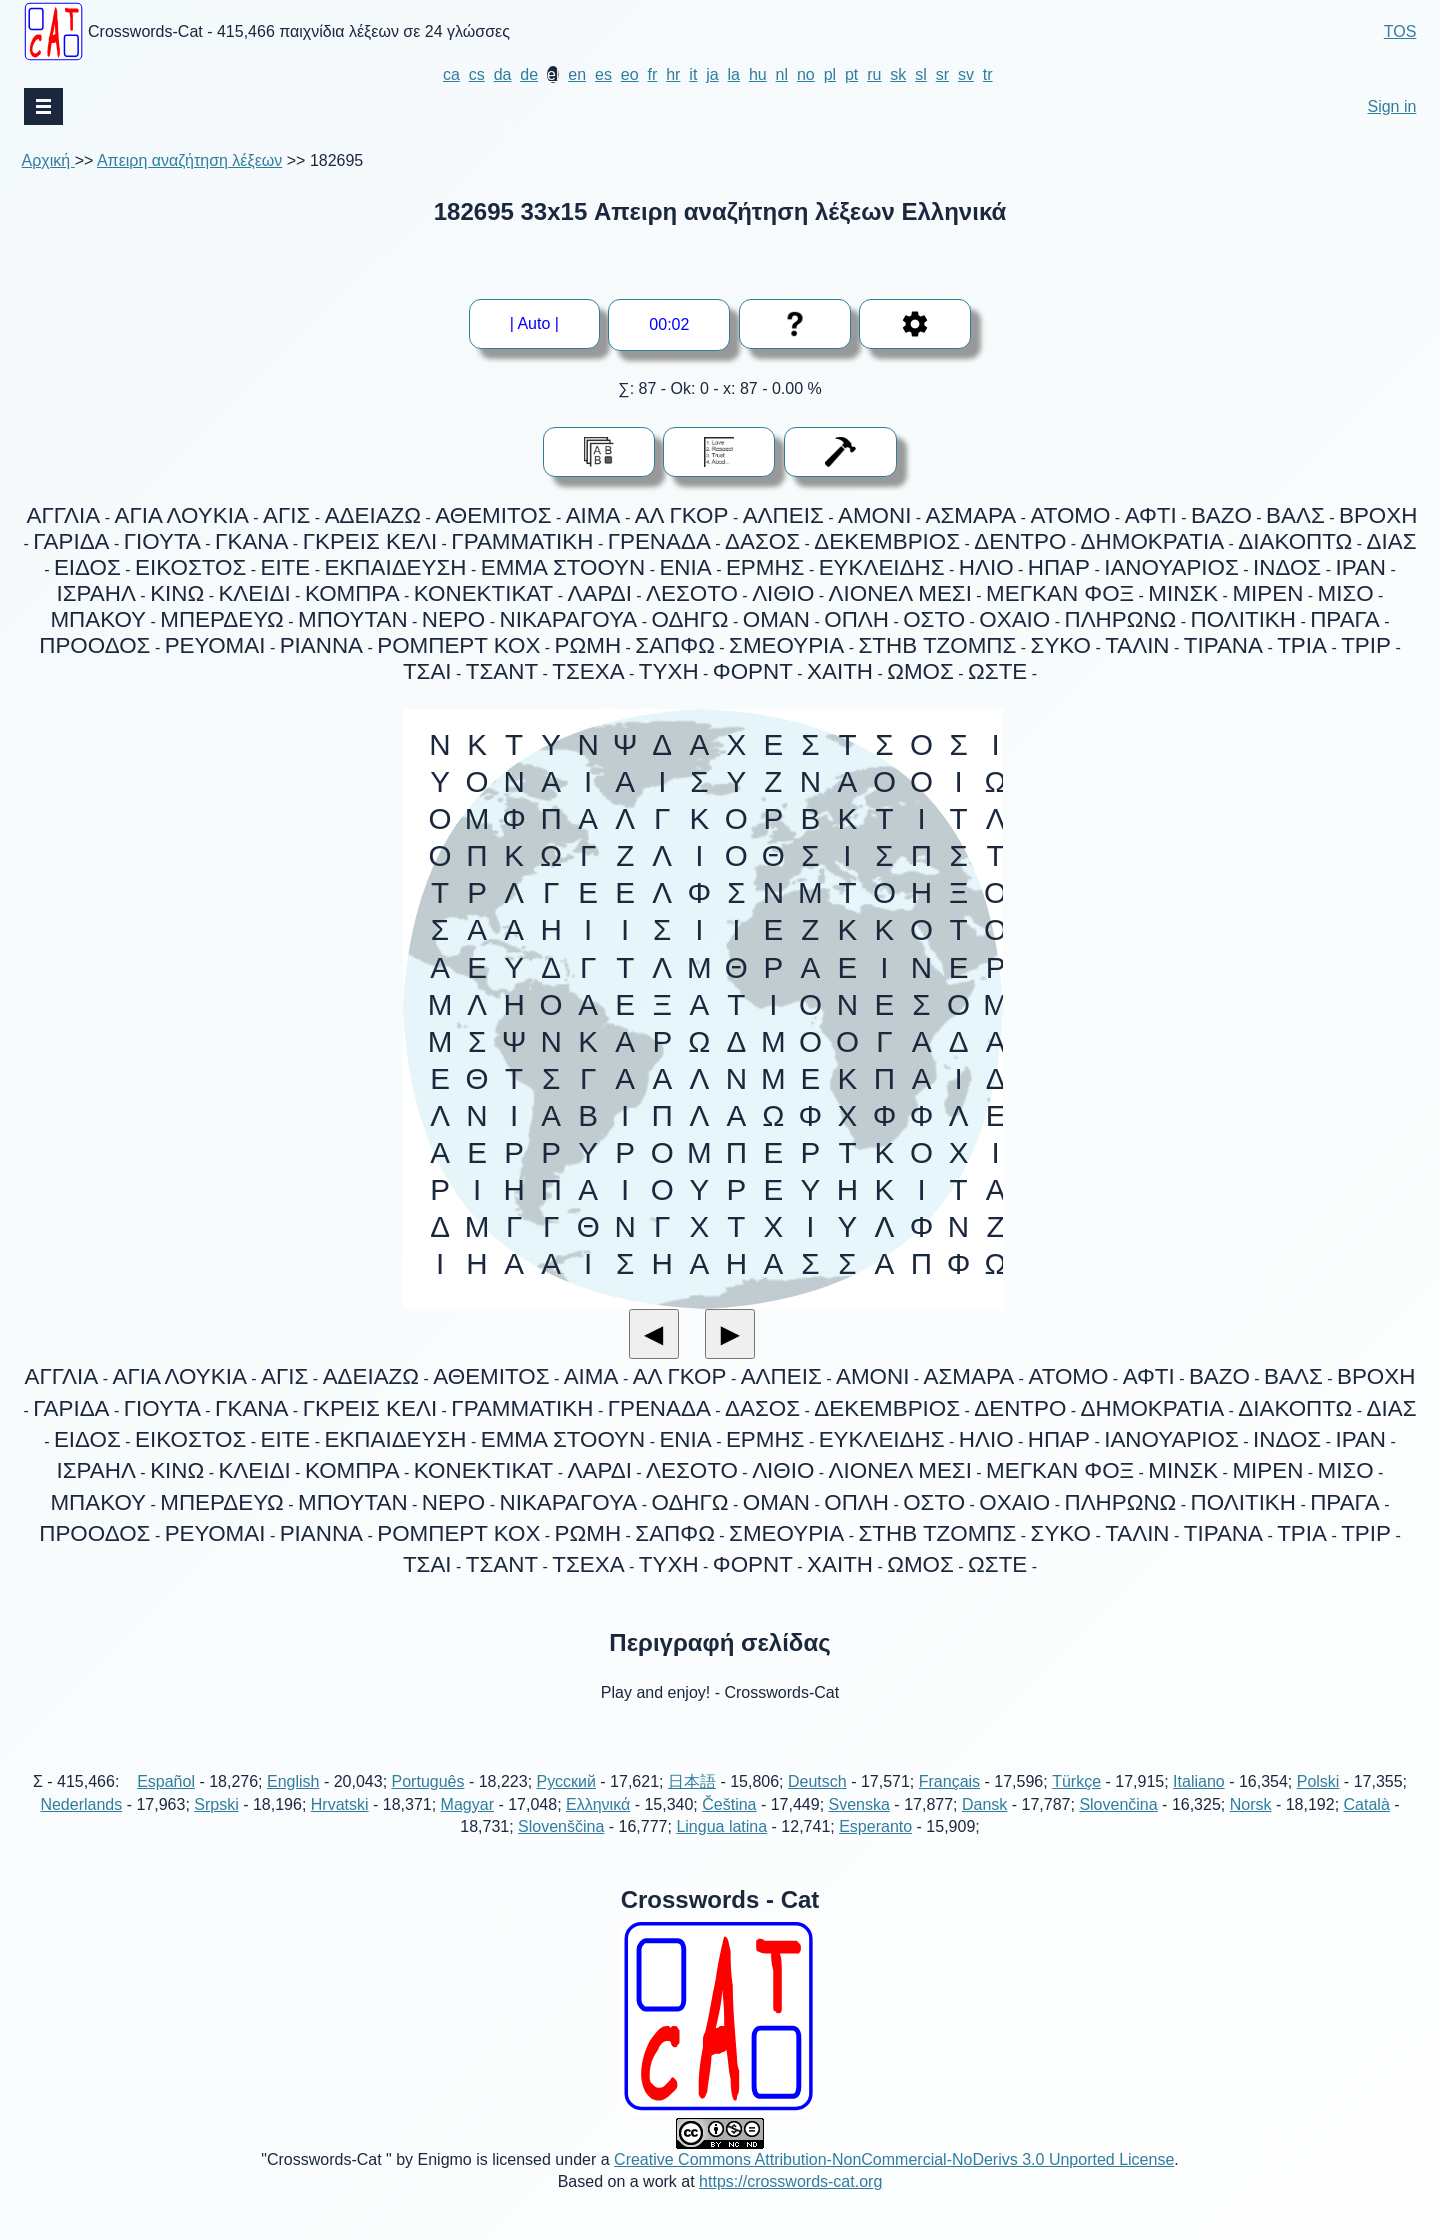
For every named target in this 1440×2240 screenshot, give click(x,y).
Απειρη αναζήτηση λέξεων (189, 160)
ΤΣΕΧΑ (588, 671)
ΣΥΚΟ (1061, 645)
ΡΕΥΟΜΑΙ (215, 645)
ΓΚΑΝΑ (251, 541)
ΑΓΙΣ (286, 515)
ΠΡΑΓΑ (1345, 619)
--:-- (670, 324)
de (529, 74)
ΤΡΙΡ (1366, 645)
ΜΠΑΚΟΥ (98, 619)
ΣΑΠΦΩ (675, 645)
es (603, 74)
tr (988, 74)
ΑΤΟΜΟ (1070, 515)
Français (949, 1804)
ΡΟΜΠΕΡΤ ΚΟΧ (458, 645)
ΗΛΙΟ (986, 567)
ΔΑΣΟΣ (762, 541)
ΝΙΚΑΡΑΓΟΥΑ (569, 619)
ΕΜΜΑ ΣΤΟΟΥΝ (563, 567)
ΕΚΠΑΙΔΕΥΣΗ (395, 567)
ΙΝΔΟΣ (1287, 567)
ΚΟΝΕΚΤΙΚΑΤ (483, 593)
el (553, 74)
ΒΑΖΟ (1221, 515)
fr (653, 74)
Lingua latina (721, 1848)
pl (830, 74)
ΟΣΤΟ (934, 619)
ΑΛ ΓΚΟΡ (682, 515)
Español (166, 1804)
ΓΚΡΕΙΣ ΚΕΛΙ (370, 541)
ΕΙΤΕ (285, 567)
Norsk (1251, 1826)
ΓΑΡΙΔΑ (71, 541)
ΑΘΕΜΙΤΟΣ (493, 515)
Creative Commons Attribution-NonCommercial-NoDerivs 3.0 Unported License (894, 2181)
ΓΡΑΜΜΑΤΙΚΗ (522, 541)
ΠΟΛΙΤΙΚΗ (1243, 619)
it (693, 74)
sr (942, 74)
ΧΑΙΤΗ (840, 671)
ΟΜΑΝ (776, 619)
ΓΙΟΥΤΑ (162, 541)
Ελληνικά (598, 1826)
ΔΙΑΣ (1392, 541)
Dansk (984, 1826)
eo (630, 74)
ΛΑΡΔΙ (600, 593)
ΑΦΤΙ (1151, 515)
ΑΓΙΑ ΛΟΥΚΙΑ (181, 515)
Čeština (729, 1826)
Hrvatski (340, 1826)
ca (451, 74)
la (734, 74)
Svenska (859, 1826)
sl (921, 74)
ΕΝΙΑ (685, 567)
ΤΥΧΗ (669, 671)
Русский (566, 1804)
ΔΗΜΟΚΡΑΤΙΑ (1153, 541)
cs (477, 74)
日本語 (692, 1804)
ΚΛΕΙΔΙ (254, 593)
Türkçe (1076, 1804)
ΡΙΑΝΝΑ (321, 645)
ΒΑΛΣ (1295, 515)
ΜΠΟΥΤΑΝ (353, 619)
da (503, 74)
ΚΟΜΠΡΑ (352, 593)
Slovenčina (1118, 1826)
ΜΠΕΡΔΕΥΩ (222, 619)
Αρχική (48, 160)
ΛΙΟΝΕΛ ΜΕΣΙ (900, 593)
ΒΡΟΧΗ (1378, 515)
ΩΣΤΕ (997, 671)
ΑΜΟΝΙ (874, 515)
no (806, 74)
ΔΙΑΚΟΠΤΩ (1295, 541)
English (293, 1804)
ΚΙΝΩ (177, 593)
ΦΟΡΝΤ (753, 671)
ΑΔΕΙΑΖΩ (373, 515)
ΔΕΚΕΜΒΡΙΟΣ (887, 541)
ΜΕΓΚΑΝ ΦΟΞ (1060, 593)
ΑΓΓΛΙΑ (64, 515)
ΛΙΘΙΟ (783, 593)
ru (874, 74)
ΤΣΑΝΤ (502, 671)
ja (712, 74)
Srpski (216, 1826)
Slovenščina (561, 1848)
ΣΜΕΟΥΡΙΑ (786, 645)
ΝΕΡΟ (453, 619)
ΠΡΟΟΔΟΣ (94, 645)
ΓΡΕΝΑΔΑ (659, 541)
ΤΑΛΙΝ (1137, 645)
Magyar (467, 1826)
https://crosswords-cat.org (790, 2203)
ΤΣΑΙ (427, 671)
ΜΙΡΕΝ (1267, 593)
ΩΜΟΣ (920, 671)
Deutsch (817, 1804)
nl (782, 74)
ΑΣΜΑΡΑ (971, 515)
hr (673, 74)
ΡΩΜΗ (588, 645)
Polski (1318, 1804)
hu (758, 74)
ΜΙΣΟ (1346, 593)
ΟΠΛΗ (856, 619)
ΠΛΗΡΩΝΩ (1120, 619)
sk (898, 74)
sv (966, 74)
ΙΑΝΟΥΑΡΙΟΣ (1171, 567)
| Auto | (541, 323)
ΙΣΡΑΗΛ (96, 593)
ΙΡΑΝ (1360, 567)
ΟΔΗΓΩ (689, 619)
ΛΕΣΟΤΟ (692, 593)
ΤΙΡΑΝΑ (1223, 645)
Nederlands (81, 1826)
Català (1367, 1826)
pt (851, 74)
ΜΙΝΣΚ (1183, 593)
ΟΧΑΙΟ (1014, 619)
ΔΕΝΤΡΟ (1020, 541)
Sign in (1391, 106)
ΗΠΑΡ (1059, 567)
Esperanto (875, 1848)
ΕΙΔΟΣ (87, 567)
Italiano (1199, 1804)
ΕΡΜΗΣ (765, 567)
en (577, 74)
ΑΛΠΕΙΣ (783, 515)
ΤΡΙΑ (1302, 645)
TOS (1400, 31)
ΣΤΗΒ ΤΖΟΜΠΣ (937, 645)
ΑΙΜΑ (593, 515)
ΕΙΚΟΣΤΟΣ (190, 567)
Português (428, 1804)
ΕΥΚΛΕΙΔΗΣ (882, 567)
